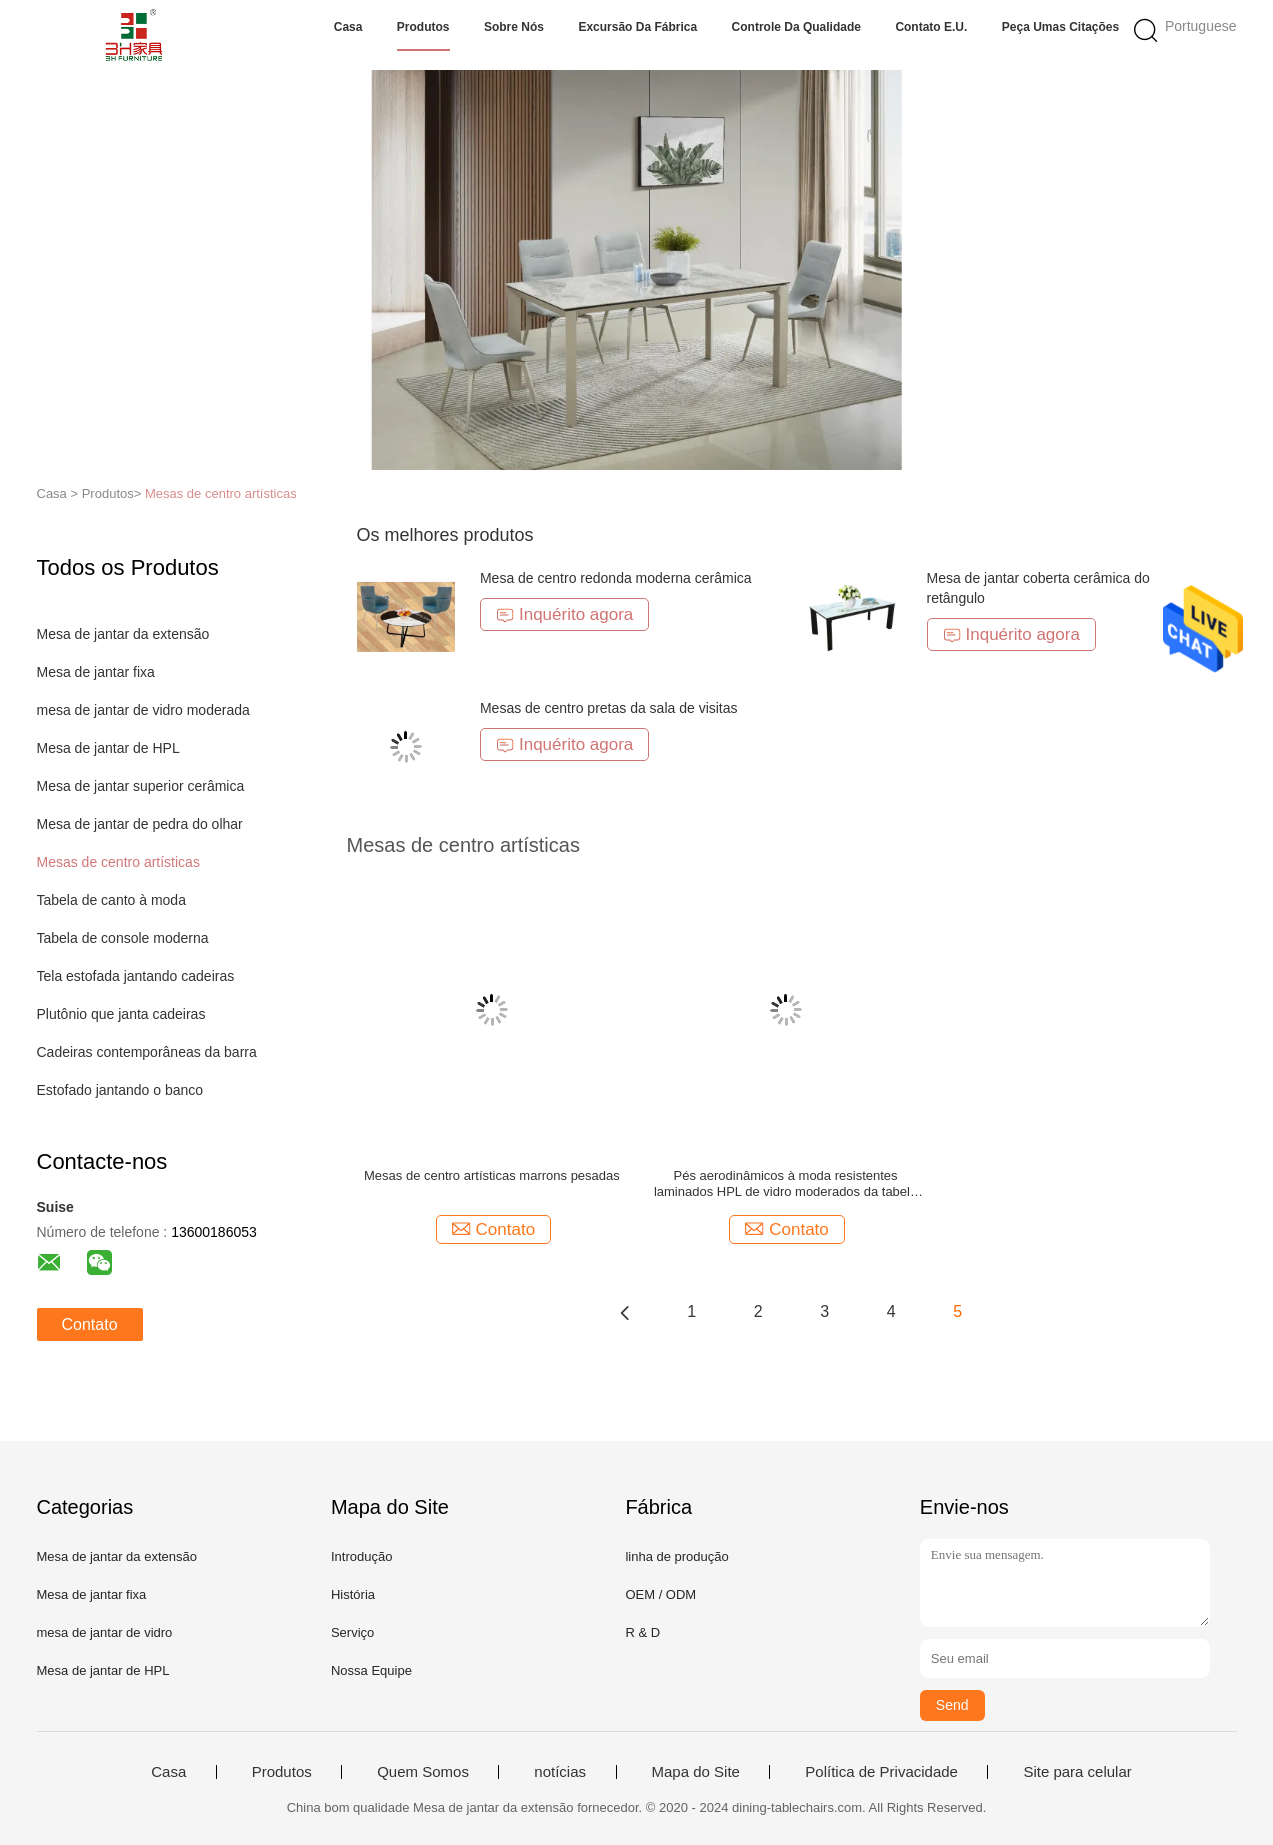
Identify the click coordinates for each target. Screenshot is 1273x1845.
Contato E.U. (931, 27)
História (353, 1594)
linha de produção (676, 1556)
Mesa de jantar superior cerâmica (141, 786)
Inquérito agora (564, 614)
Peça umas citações (1060, 27)
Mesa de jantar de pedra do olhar (140, 824)
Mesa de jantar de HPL (108, 748)
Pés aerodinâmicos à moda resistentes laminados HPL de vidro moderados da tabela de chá (785, 1184)
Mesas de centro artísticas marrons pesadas (492, 1175)
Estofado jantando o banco (120, 1090)
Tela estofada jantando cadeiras (136, 976)
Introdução (361, 1556)
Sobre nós (514, 27)
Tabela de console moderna (123, 938)
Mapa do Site (696, 1772)
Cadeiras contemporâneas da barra (147, 1052)
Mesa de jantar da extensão (123, 634)
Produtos (423, 27)
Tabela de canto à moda (111, 900)
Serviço (352, 1632)
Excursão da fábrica (637, 27)
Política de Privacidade (881, 1772)
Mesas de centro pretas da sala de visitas (609, 708)
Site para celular (1077, 1772)
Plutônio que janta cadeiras (121, 1014)
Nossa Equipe (371, 1670)
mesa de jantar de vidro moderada (143, 710)
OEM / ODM (660, 1594)
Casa (348, 27)
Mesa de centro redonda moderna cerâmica (616, 578)
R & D (642, 1632)
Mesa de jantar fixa (96, 672)
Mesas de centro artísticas (221, 493)
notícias (560, 1772)
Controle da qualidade (796, 27)
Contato (90, 1324)
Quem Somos (423, 1772)
